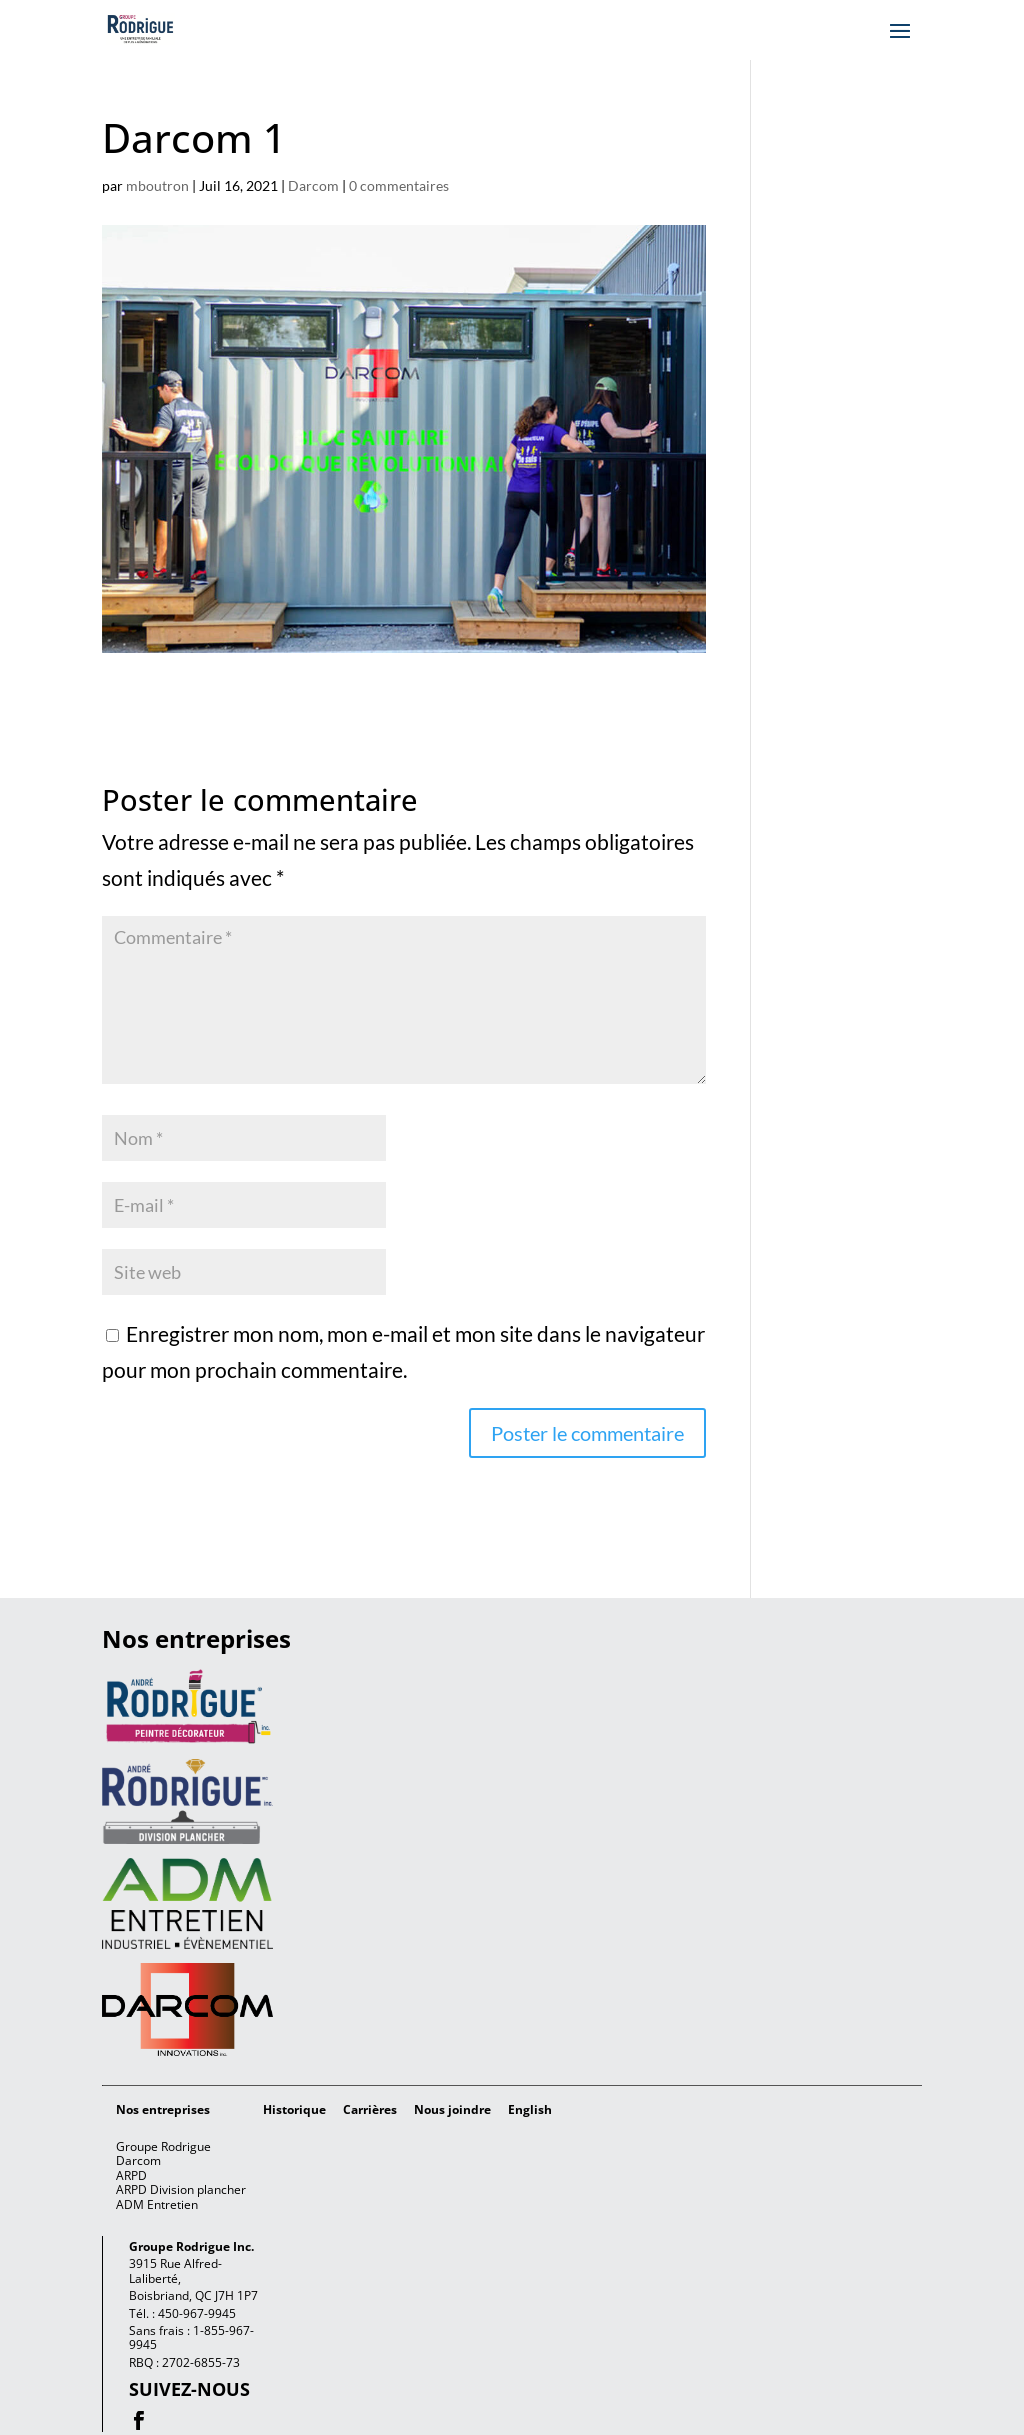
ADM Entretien (157, 2204)
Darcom (313, 185)
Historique (294, 2109)
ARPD (131, 2175)
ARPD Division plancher (181, 2189)
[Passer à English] (530, 2110)
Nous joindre (452, 2109)
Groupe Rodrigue (163, 2146)
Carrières (370, 2109)
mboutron (157, 185)
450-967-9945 (197, 2313)
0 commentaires (399, 185)
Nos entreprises (163, 2109)
